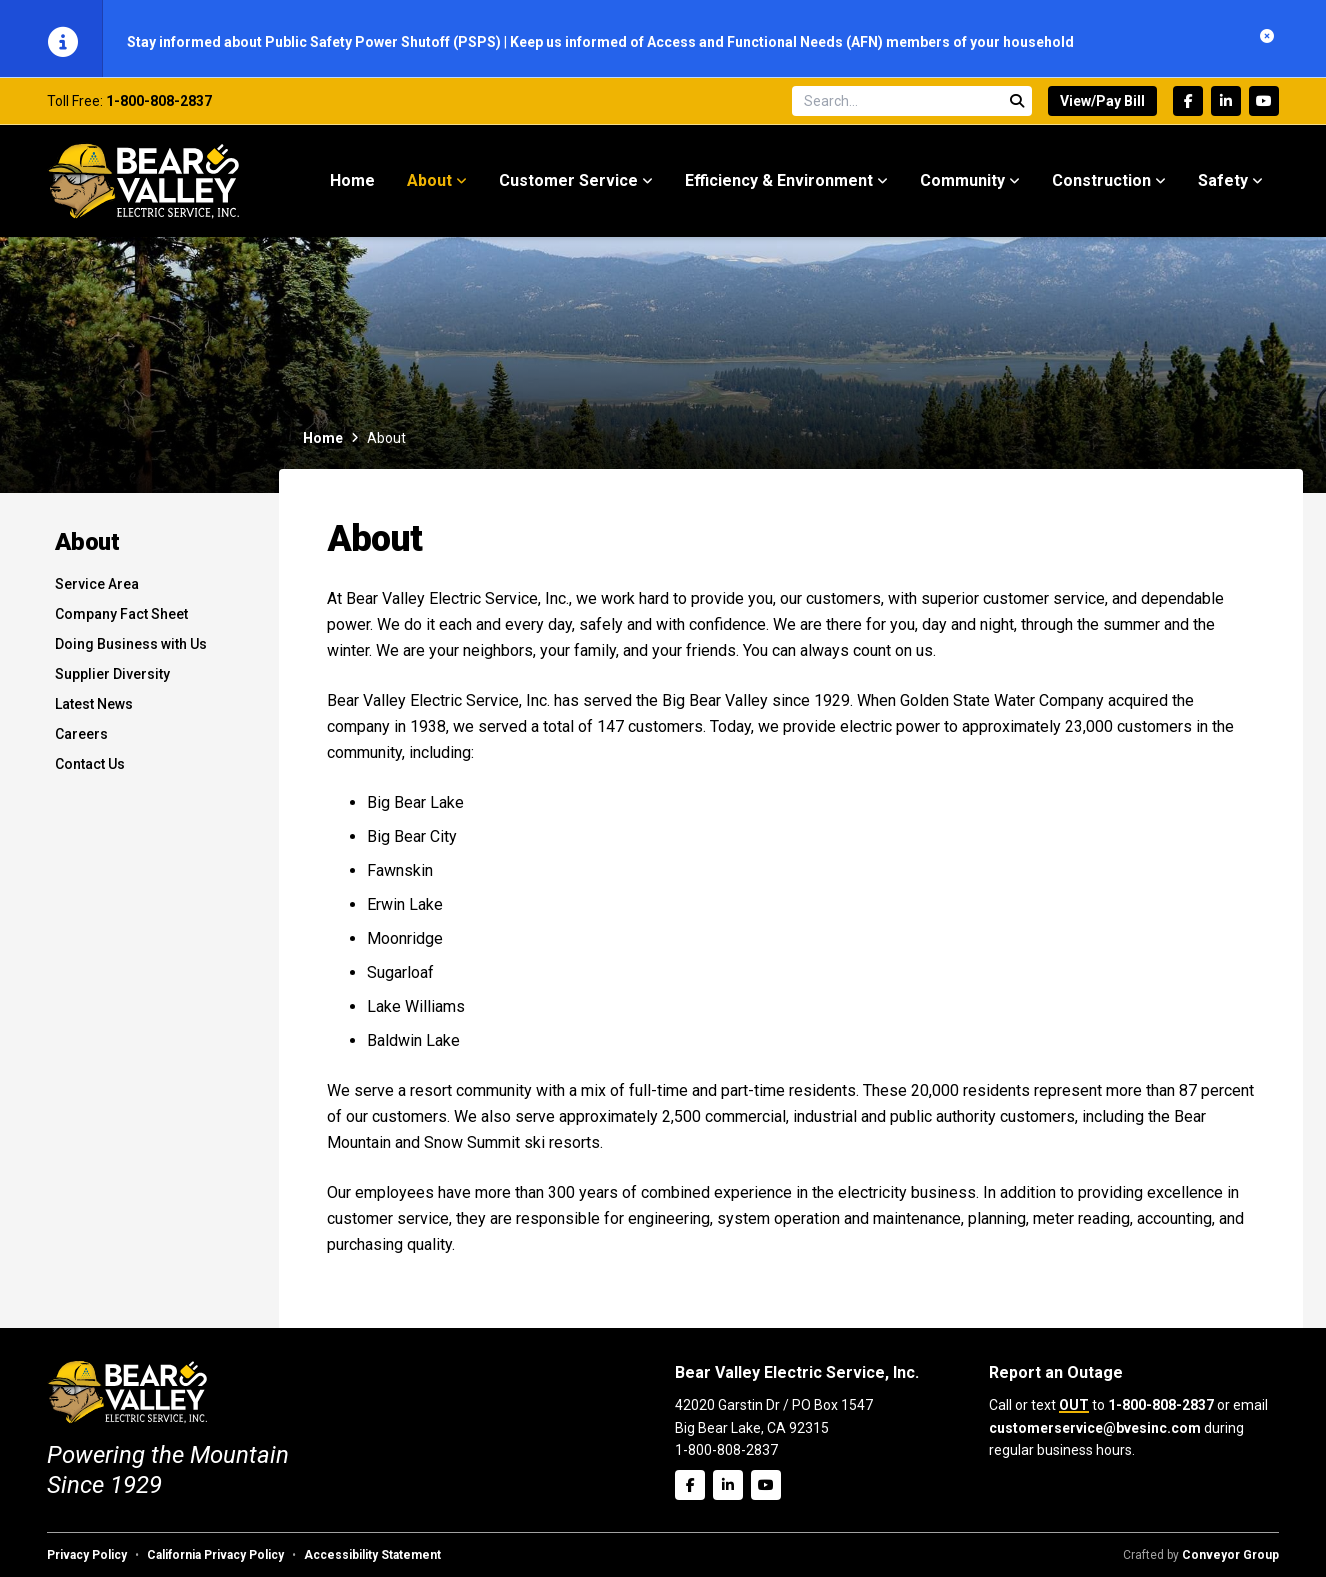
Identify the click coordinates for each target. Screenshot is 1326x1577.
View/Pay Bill (1102, 107)
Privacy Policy (87, 1555)
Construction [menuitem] (1101, 186)
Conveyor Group (1230, 1555)
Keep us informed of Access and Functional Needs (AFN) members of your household (792, 42)
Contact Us (90, 770)
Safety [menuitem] (1223, 186)
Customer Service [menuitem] (568, 186)
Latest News (94, 710)
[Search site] (912, 107)
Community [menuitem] (962, 186)
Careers (81, 740)
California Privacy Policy (215, 1555)
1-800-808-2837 (159, 107)
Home (323, 444)
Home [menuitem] (352, 186)
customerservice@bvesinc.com (1095, 1428)
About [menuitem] (429, 186)
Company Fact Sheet (121, 620)
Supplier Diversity (112, 680)
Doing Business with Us (131, 650)
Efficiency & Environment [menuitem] (779, 186)
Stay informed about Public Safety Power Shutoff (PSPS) (315, 42)
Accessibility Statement (372, 1555)
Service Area (97, 590)
